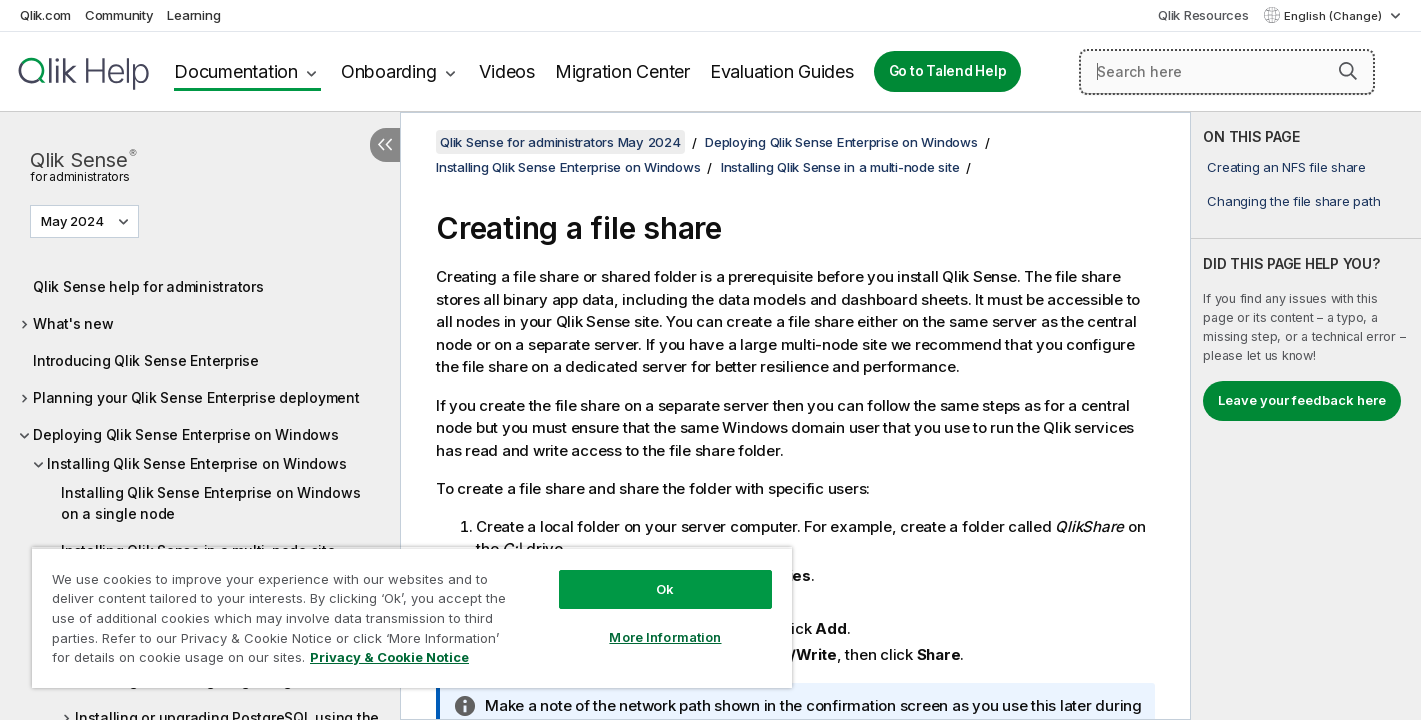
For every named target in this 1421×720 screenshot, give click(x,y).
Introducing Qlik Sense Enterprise (146, 360)
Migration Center (622, 71)
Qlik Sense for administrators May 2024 (560, 142)
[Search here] (1227, 72)
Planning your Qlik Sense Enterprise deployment (196, 397)
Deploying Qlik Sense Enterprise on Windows (186, 434)
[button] (1348, 71)
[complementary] (1306, 416)
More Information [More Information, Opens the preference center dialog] (665, 637)
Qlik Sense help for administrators (148, 286)
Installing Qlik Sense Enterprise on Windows (196, 463)
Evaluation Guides (782, 71)
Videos (507, 71)
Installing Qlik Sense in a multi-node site (840, 167)
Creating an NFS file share (1286, 167)
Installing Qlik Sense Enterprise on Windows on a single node (210, 503)
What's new (73, 323)
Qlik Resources (1203, 15)
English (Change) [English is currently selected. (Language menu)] (1334, 16)
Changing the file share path (1293, 201)
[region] (412, 617)
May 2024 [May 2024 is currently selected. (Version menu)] (74, 221)
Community (119, 15)
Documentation (236, 71)
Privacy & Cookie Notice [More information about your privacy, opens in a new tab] (389, 657)
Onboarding (389, 71)
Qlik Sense (83, 164)
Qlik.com (45, 15)
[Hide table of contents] (385, 145)
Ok (665, 589)
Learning (193, 15)
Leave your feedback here (1302, 400)
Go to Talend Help (948, 71)
